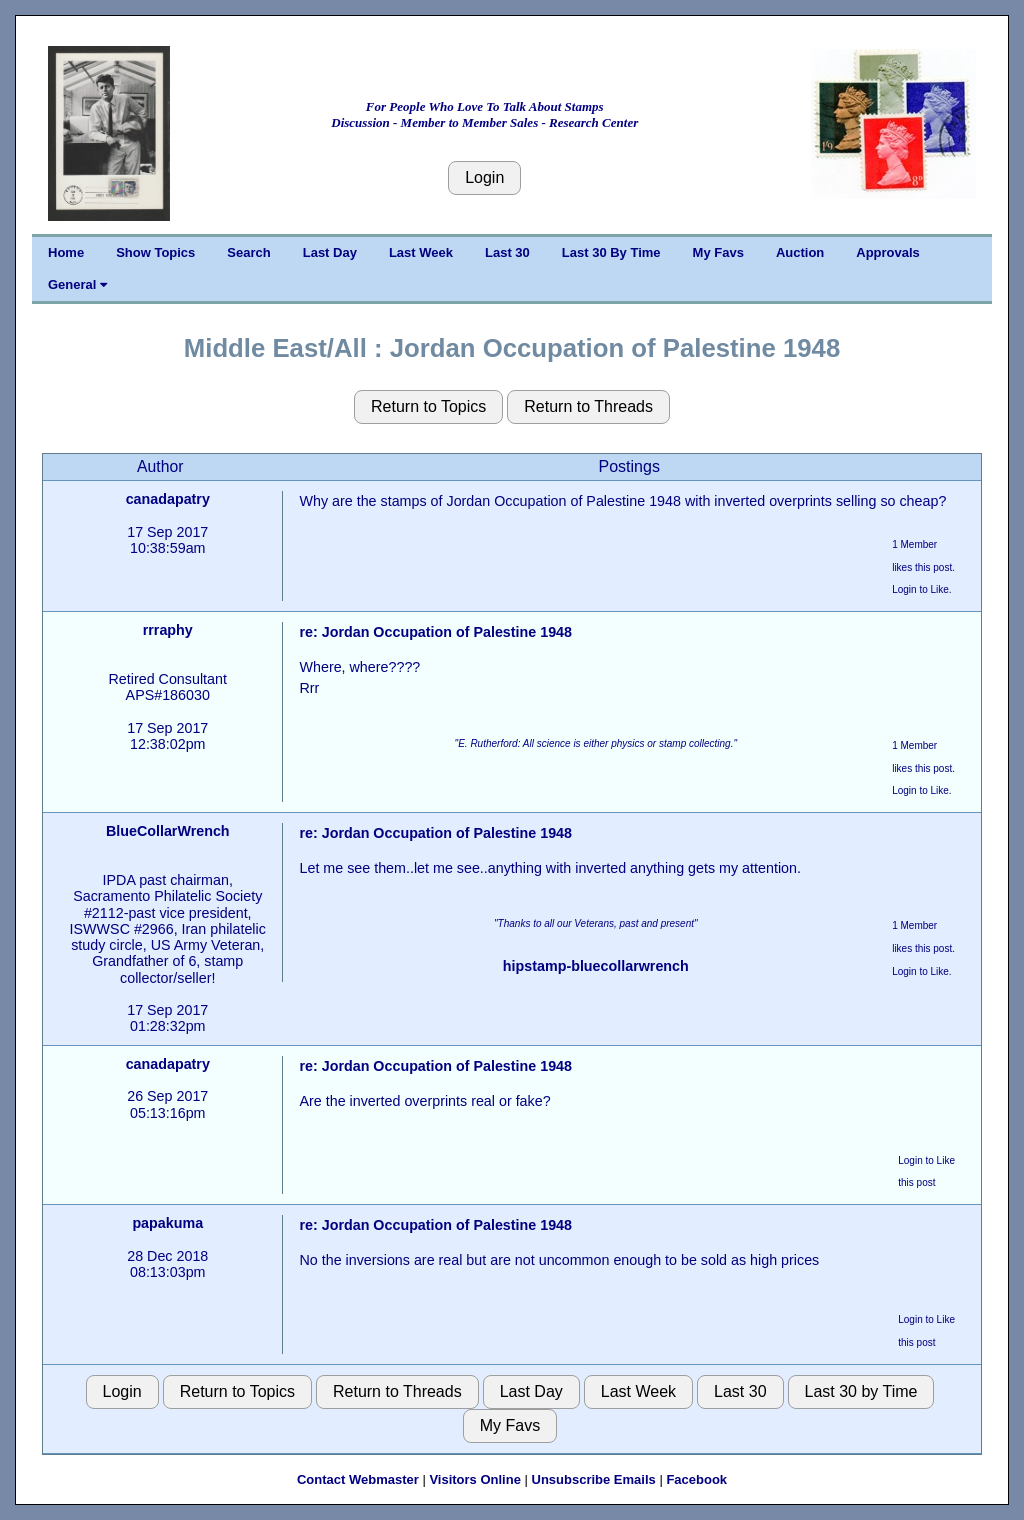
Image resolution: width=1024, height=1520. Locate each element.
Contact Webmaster (358, 1479)
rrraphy (168, 630)
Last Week (421, 252)
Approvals (888, 252)
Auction (800, 252)
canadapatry (168, 499)
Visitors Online (475, 1479)
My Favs (718, 252)
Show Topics (155, 252)
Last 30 (507, 252)
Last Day (330, 252)
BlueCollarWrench (168, 831)
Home (66, 252)
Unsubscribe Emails (594, 1479)
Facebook (696, 1479)
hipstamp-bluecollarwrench (596, 966)
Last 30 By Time (611, 252)
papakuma (167, 1223)
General (77, 284)
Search (248, 252)
